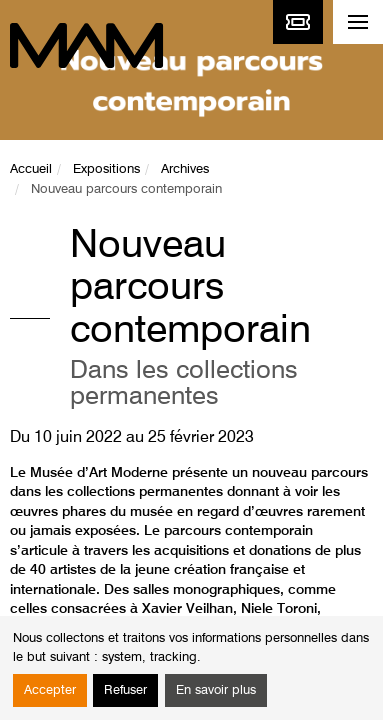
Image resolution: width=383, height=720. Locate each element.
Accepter (50, 690)
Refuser (125, 690)
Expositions (106, 169)
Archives (185, 169)
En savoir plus (216, 690)
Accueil (31, 169)
